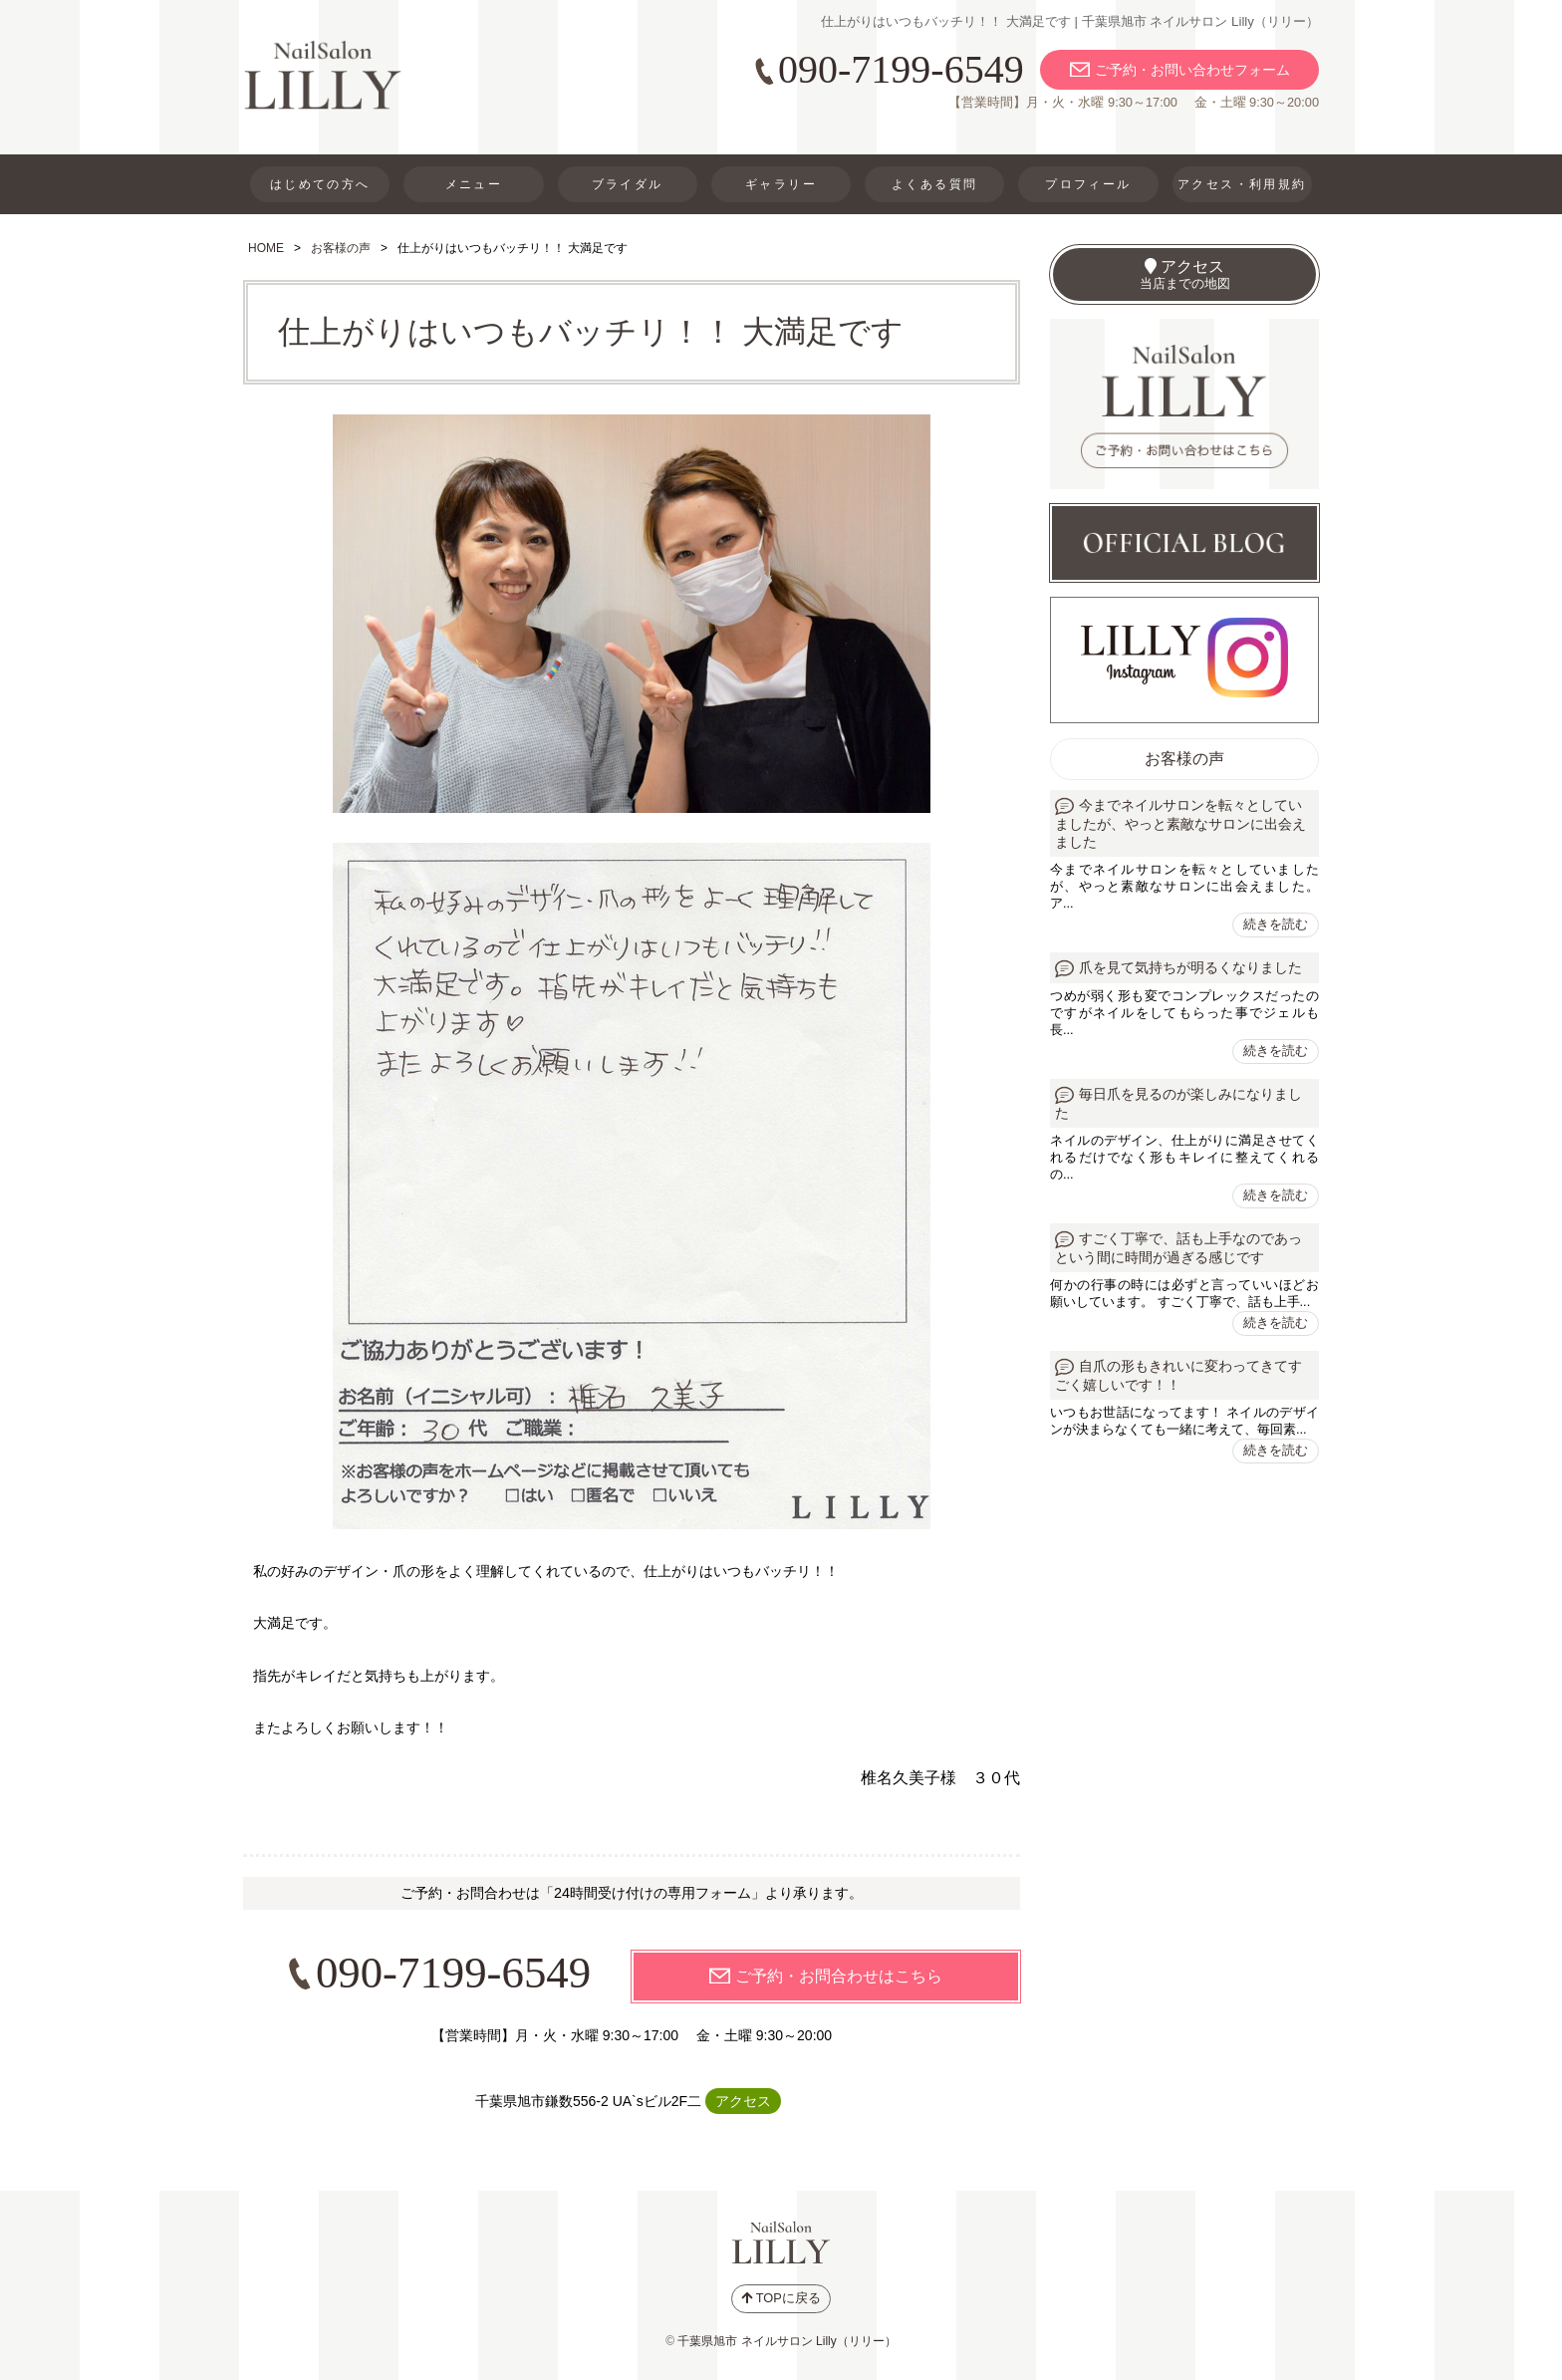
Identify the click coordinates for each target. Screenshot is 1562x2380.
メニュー (474, 184)
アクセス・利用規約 (1242, 184)
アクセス (743, 2101)
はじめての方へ (320, 184)
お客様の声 (341, 248)
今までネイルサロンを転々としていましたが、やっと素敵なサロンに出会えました (1180, 824)
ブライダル (627, 184)
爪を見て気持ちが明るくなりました (1190, 967)
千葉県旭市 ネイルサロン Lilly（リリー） (786, 2341)
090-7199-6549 (901, 69)
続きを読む (1275, 924)
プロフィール (1088, 184)
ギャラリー (781, 184)
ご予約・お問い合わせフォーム (1192, 70)
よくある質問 (934, 184)
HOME (266, 248)
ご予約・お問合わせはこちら (838, 1976)
